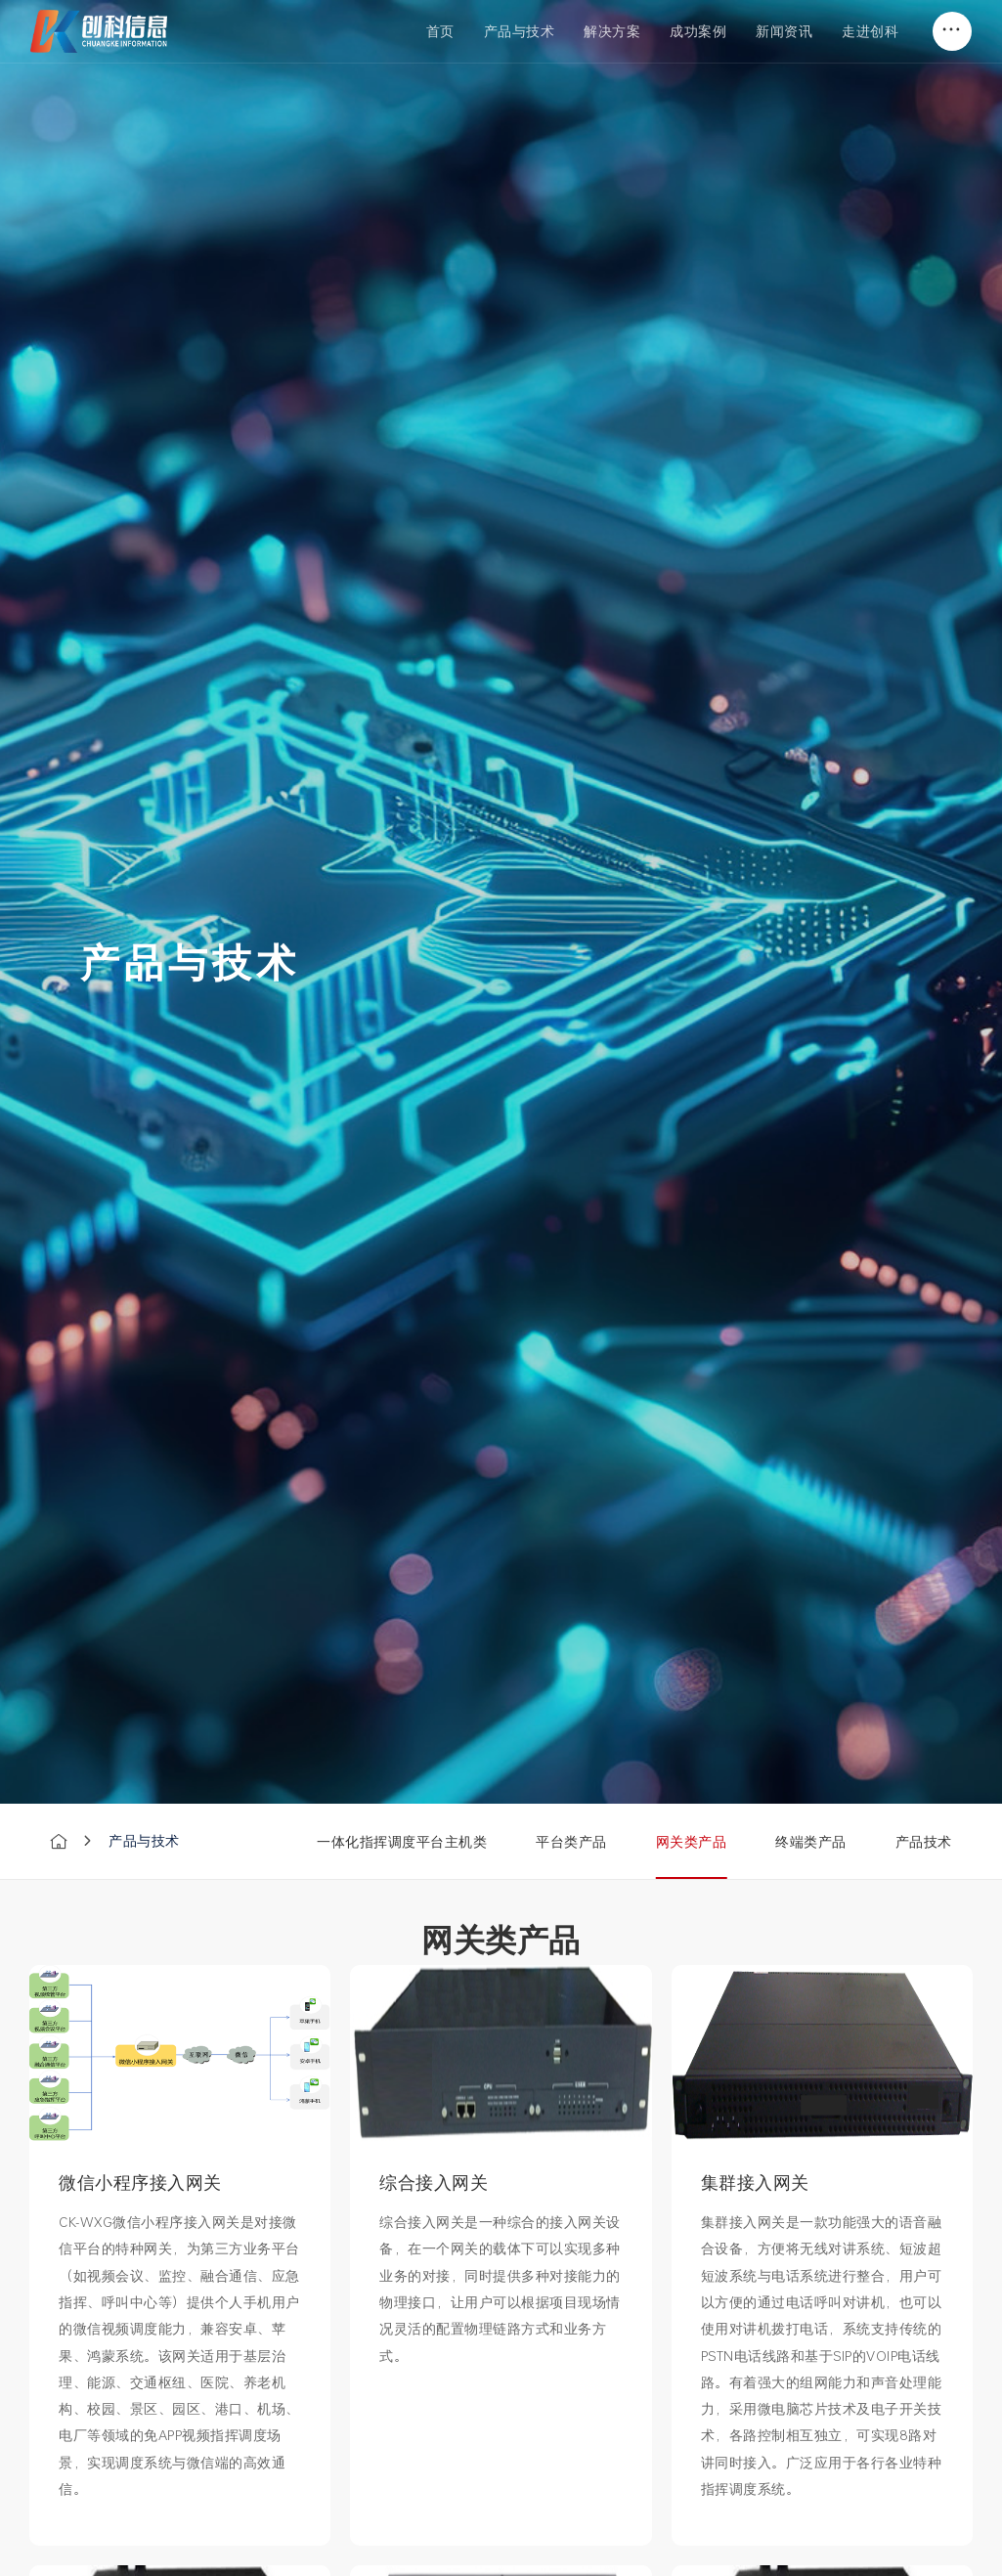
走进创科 (870, 31)
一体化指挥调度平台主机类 (402, 1841)
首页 (440, 31)
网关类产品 (691, 1841)
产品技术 (923, 1841)
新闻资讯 (784, 31)
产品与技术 (519, 31)
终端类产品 (811, 1841)
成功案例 (698, 31)
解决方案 (612, 31)
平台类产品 (571, 1841)
